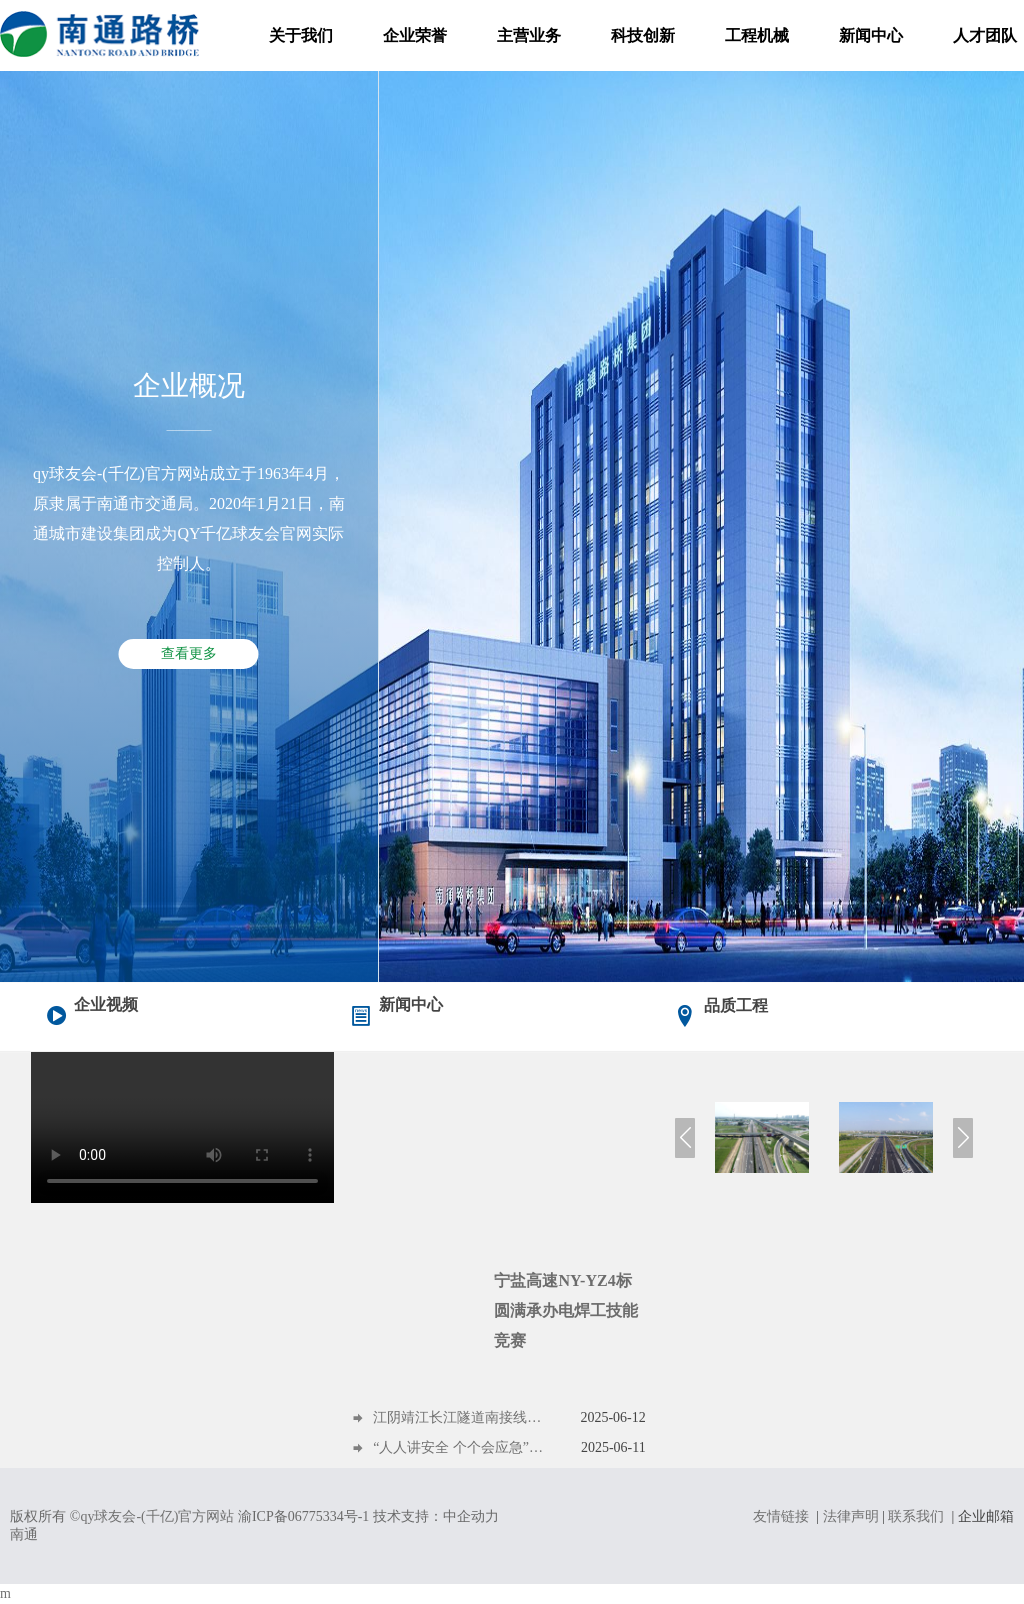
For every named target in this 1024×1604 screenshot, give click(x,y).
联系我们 (916, 1516)
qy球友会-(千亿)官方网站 (157, 1516)
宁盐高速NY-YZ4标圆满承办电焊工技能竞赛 (566, 1310)
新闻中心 (871, 35)
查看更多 (189, 653)
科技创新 (643, 35)
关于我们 (301, 35)
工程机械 (757, 35)
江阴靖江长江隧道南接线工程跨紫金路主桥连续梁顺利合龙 (459, 1417)
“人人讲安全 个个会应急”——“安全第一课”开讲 (459, 1447)
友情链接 (781, 1516)
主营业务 (529, 35)
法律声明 (851, 1516)
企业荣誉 (415, 35)
